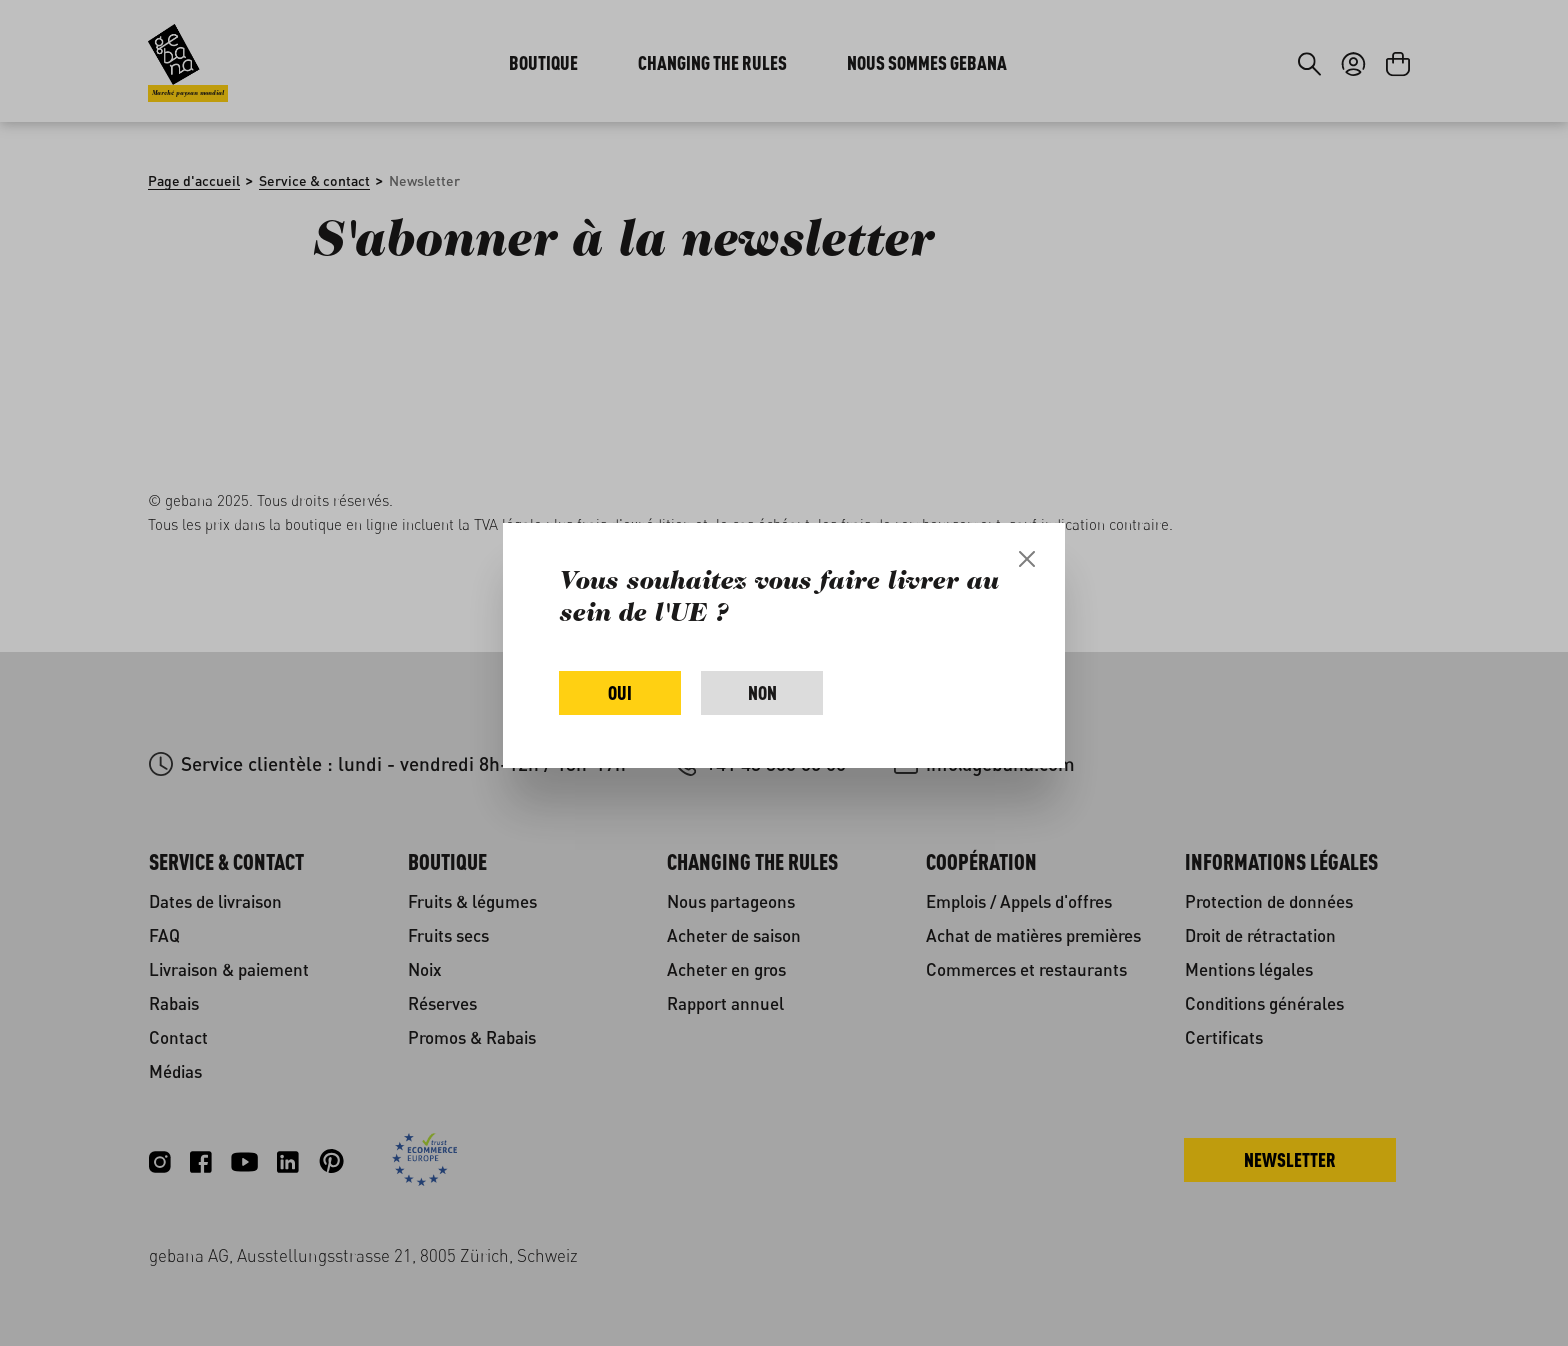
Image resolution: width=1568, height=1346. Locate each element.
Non (762, 692)
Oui (620, 692)
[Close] (1027, 559)
